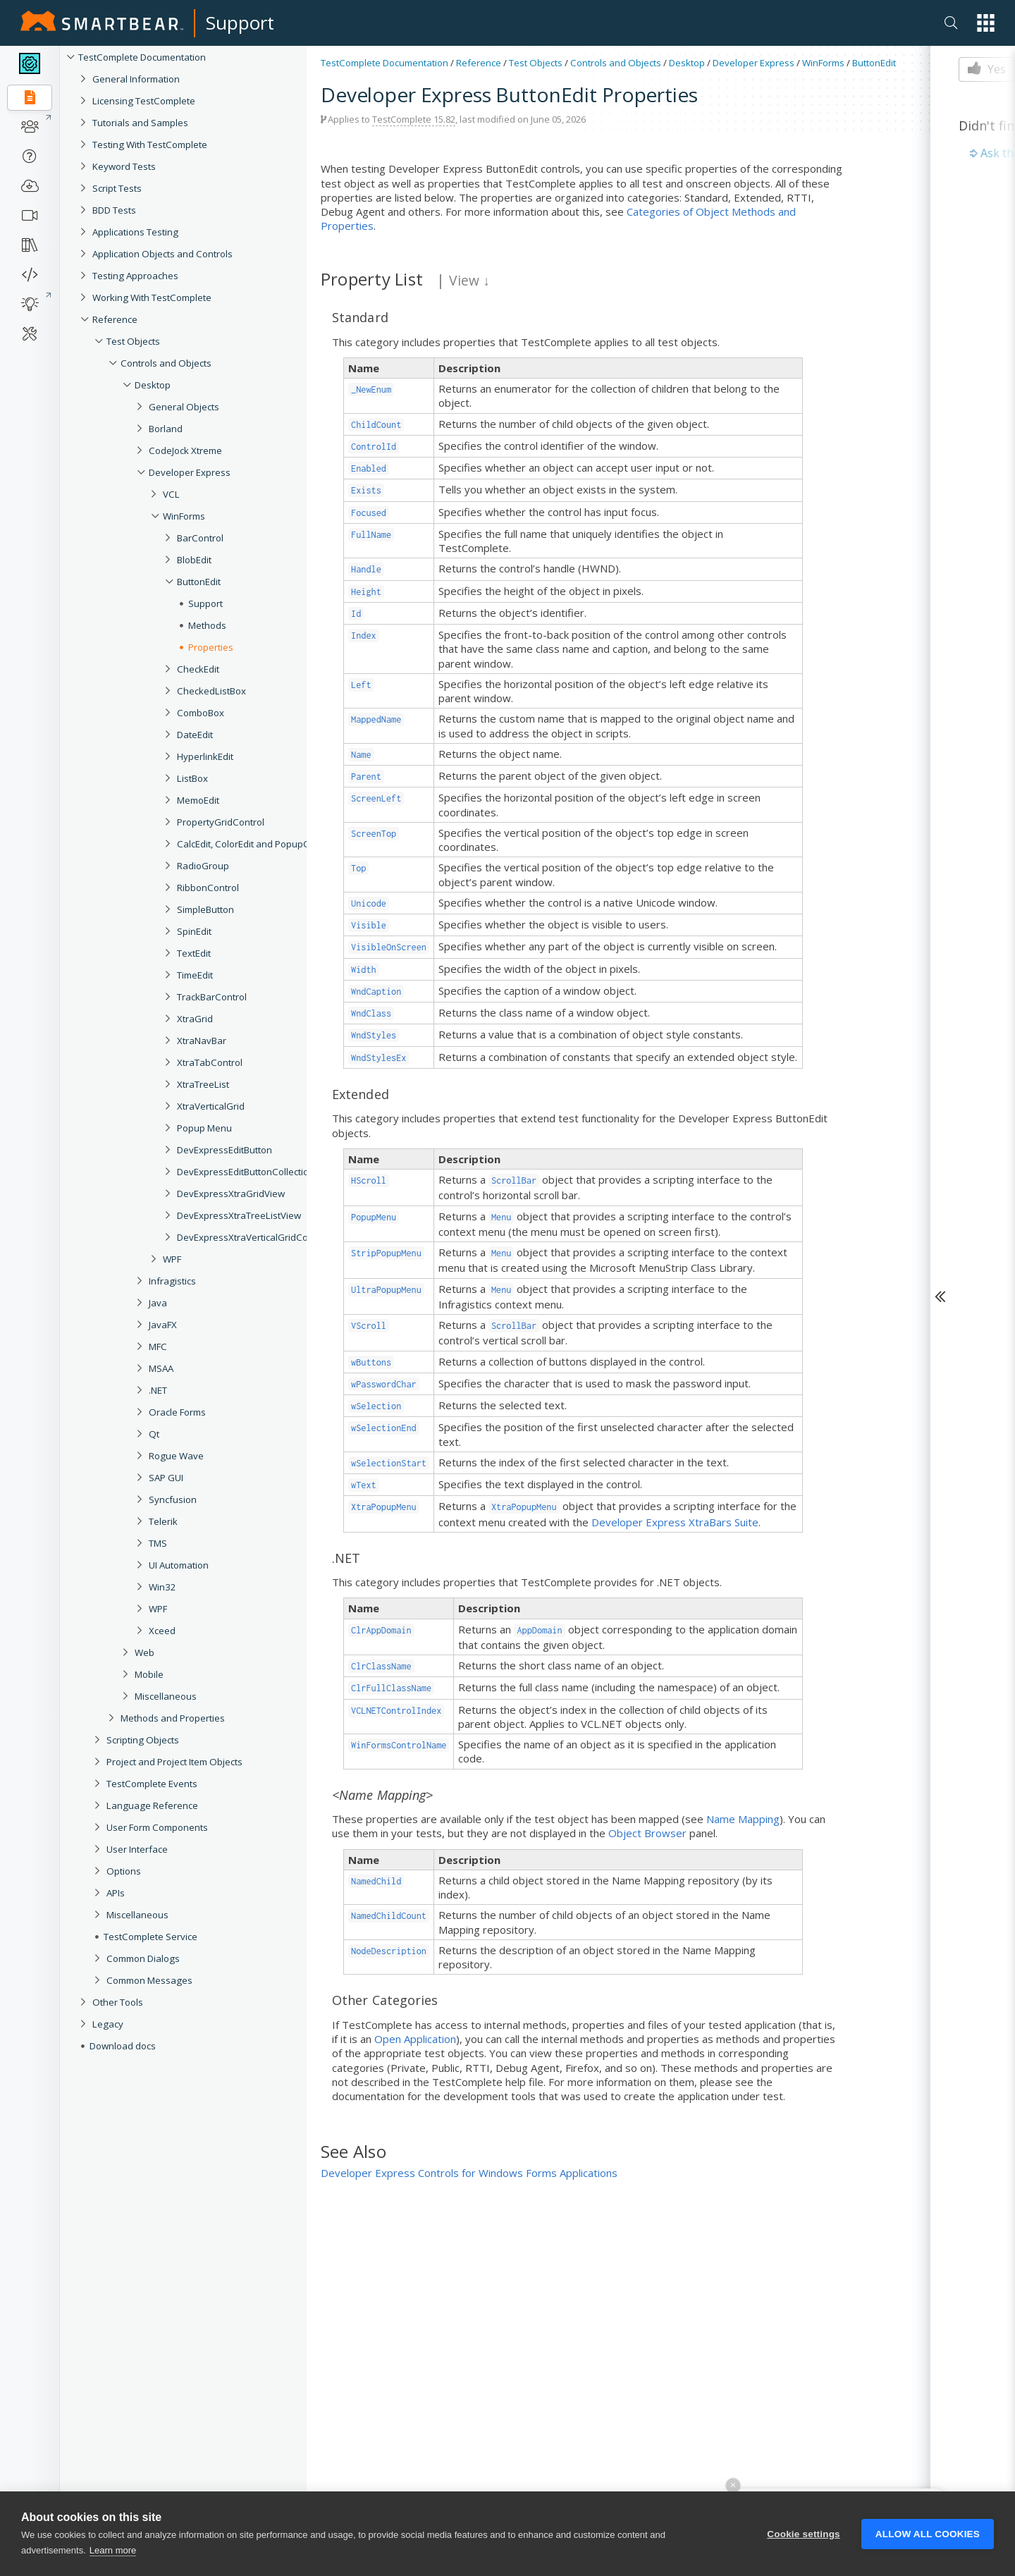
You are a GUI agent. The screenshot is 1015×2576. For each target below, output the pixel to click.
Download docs (123, 2046)
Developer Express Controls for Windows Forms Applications (469, 2173)
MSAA (161, 1368)
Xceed (162, 1630)
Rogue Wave (176, 1455)
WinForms (823, 62)
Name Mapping (743, 1819)
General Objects (184, 406)
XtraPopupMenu (384, 1507)
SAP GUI (166, 1477)
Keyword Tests (124, 166)
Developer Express (189, 472)
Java (158, 1302)
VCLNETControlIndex (396, 1710)
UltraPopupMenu (386, 1289)
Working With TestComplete (151, 297)
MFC (158, 1346)
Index (363, 635)
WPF (158, 1608)
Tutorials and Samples (140, 122)
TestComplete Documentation (142, 57)
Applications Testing (135, 232)
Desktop (153, 385)
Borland (166, 428)
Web (144, 1652)
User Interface (137, 1849)
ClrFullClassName (391, 1688)
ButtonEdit (874, 62)
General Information (136, 79)
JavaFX (163, 1324)
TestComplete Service (150, 1936)
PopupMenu (373, 1217)
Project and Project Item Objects (174, 1761)
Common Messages (149, 1980)
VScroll (368, 1325)
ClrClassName (381, 1666)
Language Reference (152, 1805)
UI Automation (179, 1565)
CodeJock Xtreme (185, 450)
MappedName (376, 719)
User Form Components (157, 1827)
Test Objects (133, 341)
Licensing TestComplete (143, 100)
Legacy (107, 2024)
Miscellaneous (166, 1696)
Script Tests (117, 188)
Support (240, 22)
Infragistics (172, 1281)
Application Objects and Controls (162, 253)
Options (123, 1871)
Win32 (162, 1587)
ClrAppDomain (381, 1630)
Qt (154, 1434)
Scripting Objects (142, 1740)
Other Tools (117, 2002)
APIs (115, 1893)
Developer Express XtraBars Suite (674, 1522)
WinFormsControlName (398, 1745)
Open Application (415, 2039)
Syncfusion (173, 1499)
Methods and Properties (173, 1718)
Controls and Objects (166, 363)
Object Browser (647, 1833)
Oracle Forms (177, 1412)
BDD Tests (114, 210)
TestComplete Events (151, 1783)
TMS (158, 1543)
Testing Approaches (135, 275)
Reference (114, 319)
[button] (986, 23)
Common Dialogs (143, 1958)
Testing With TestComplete (149, 144)
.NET (158, 1390)
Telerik (163, 1521)
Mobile (149, 1674)
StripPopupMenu (386, 1253)
